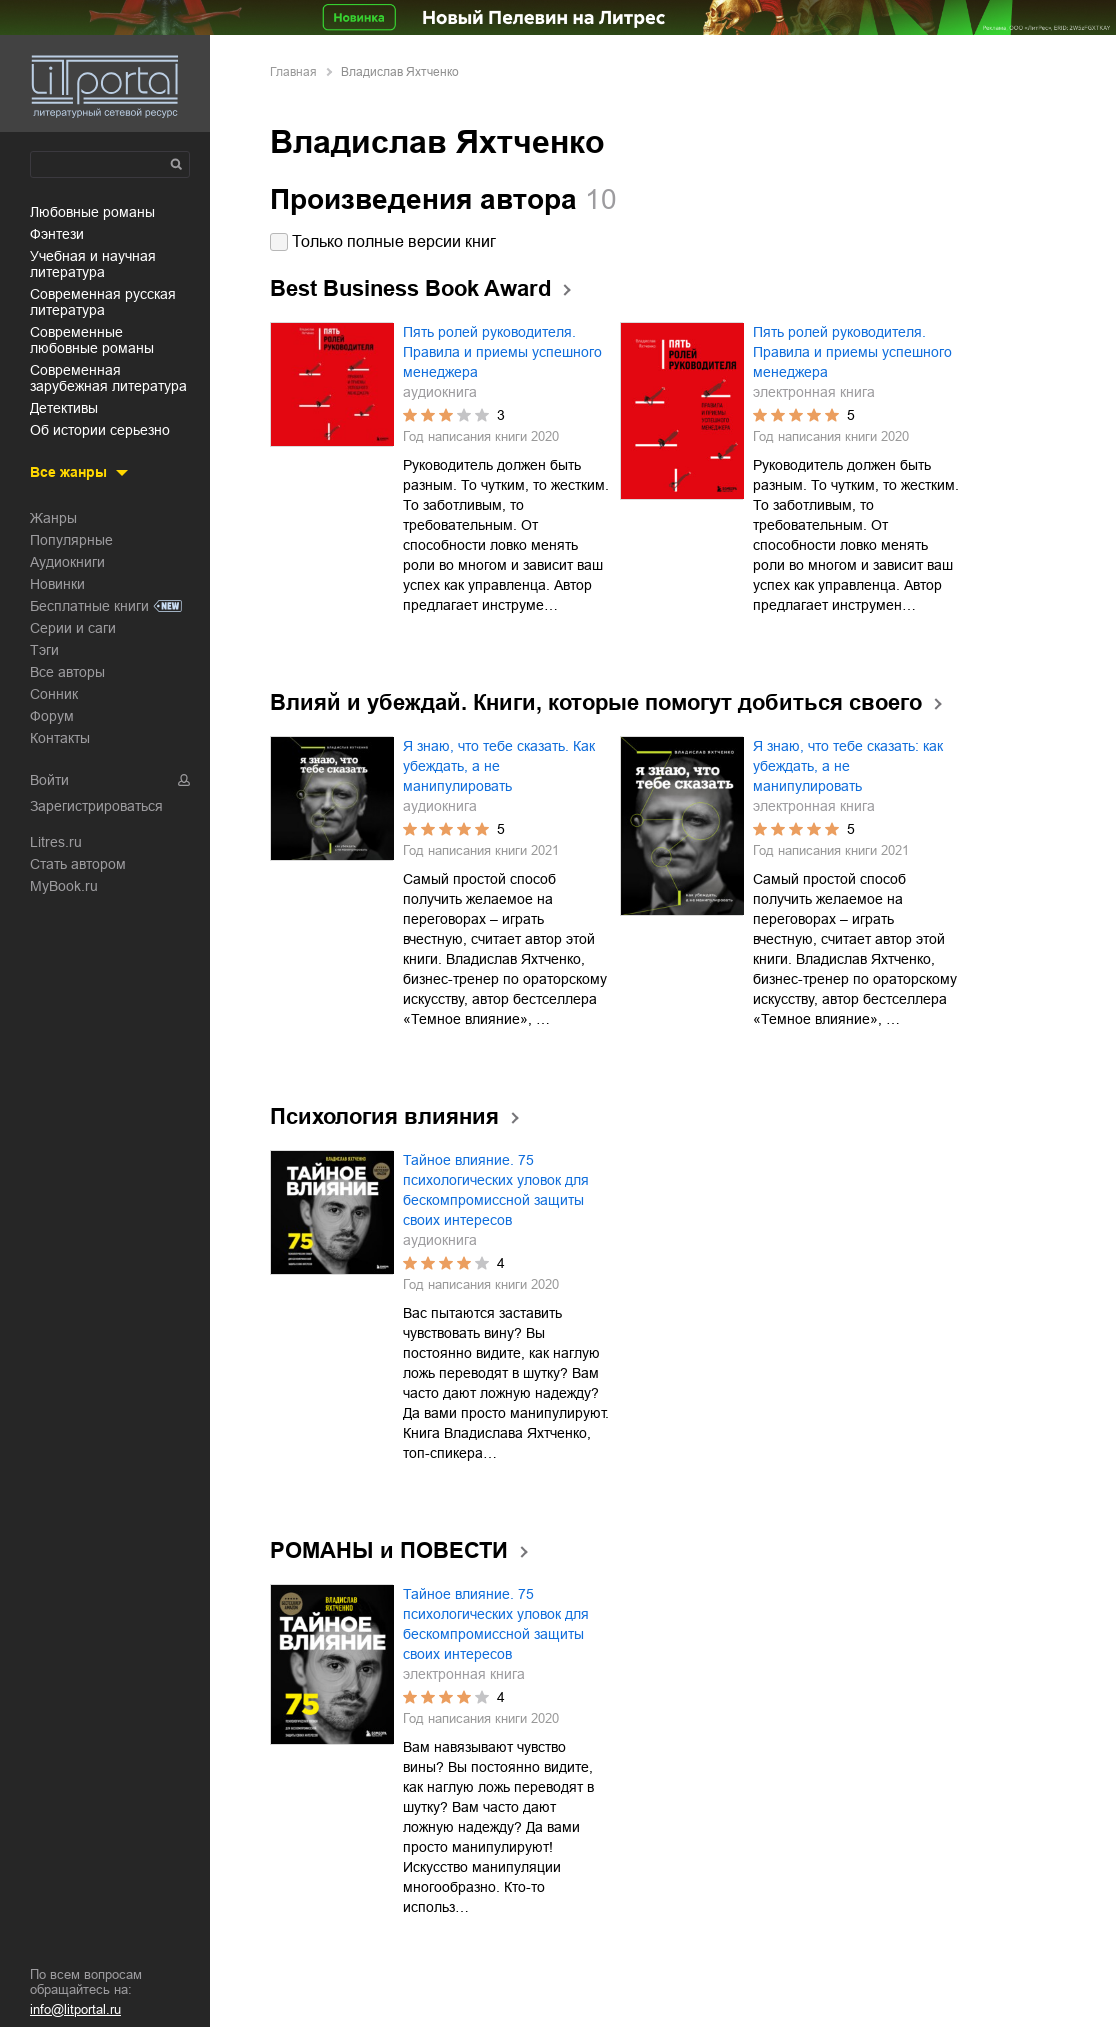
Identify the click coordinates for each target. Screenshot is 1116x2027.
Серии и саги (73, 628)
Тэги (44, 650)
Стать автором (78, 864)
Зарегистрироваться (96, 806)
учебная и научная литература (93, 264)
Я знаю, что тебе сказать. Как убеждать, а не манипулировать (499, 766)
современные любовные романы (92, 340)
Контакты (60, 738)
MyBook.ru (64, 886)
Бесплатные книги (89, 606)
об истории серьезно (100, 430)
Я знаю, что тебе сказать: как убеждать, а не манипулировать (848, 766)
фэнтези (57, 234)
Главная (293, 72)
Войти (49, 780)
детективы (64, 408)
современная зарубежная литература (108, 378)
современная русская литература (103, 302)
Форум (52, 716)
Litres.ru (56, 842)
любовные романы (92, 212)
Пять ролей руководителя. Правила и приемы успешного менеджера (502, 352)
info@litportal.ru (75, 2009)
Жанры (53, 518)
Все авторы (67, 672)
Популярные (71, 540)
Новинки (57, 584)
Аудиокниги (67, 562)
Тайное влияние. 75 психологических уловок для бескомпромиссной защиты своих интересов (496, 1190)
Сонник (54, 694)
